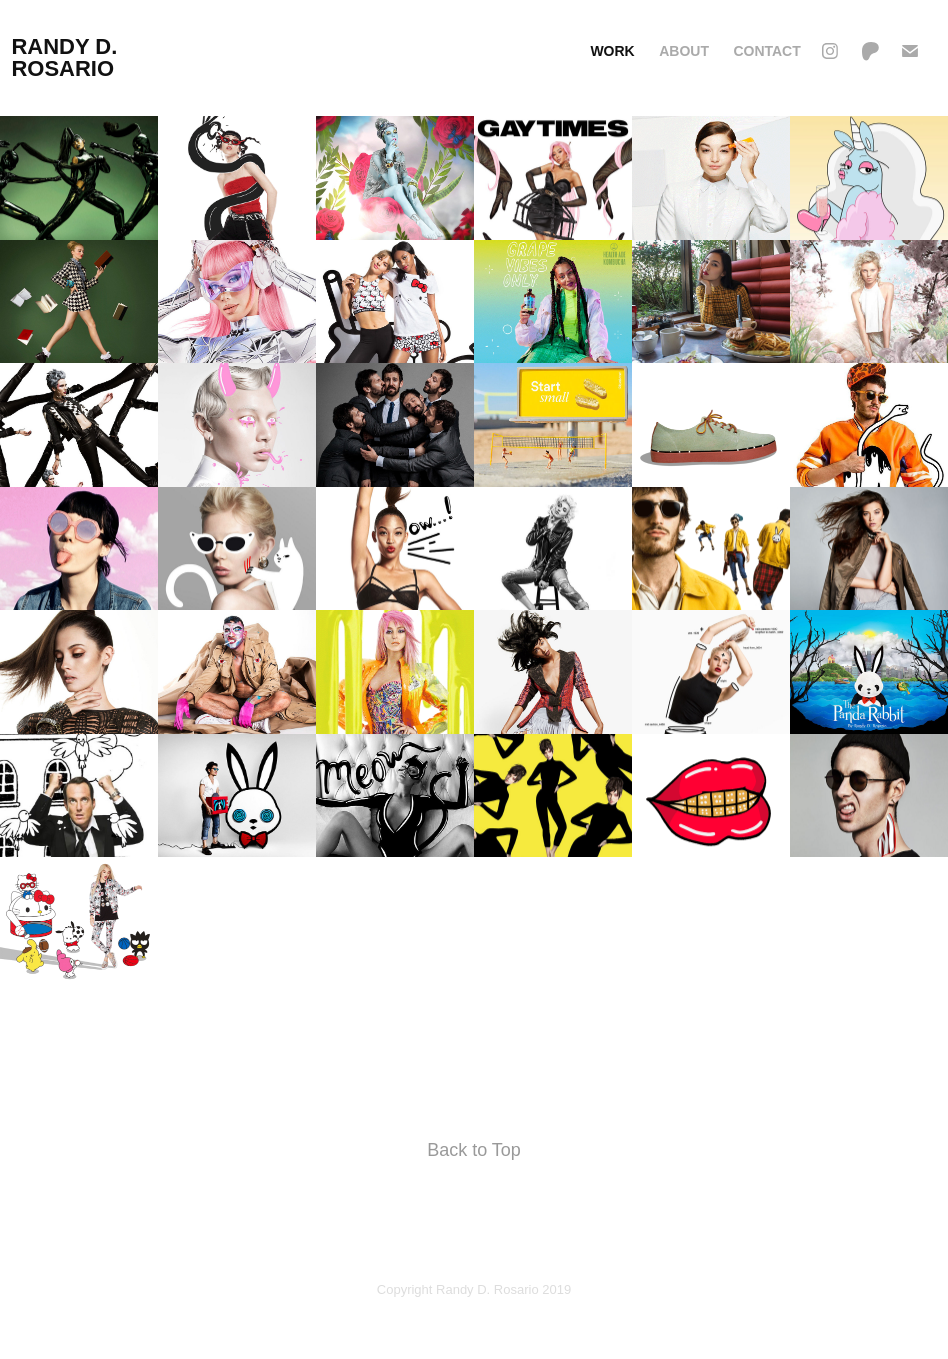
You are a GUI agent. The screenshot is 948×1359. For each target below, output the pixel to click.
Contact (766, 51)
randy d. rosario (67, 57)
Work (612, 51)
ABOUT (684, 51)
